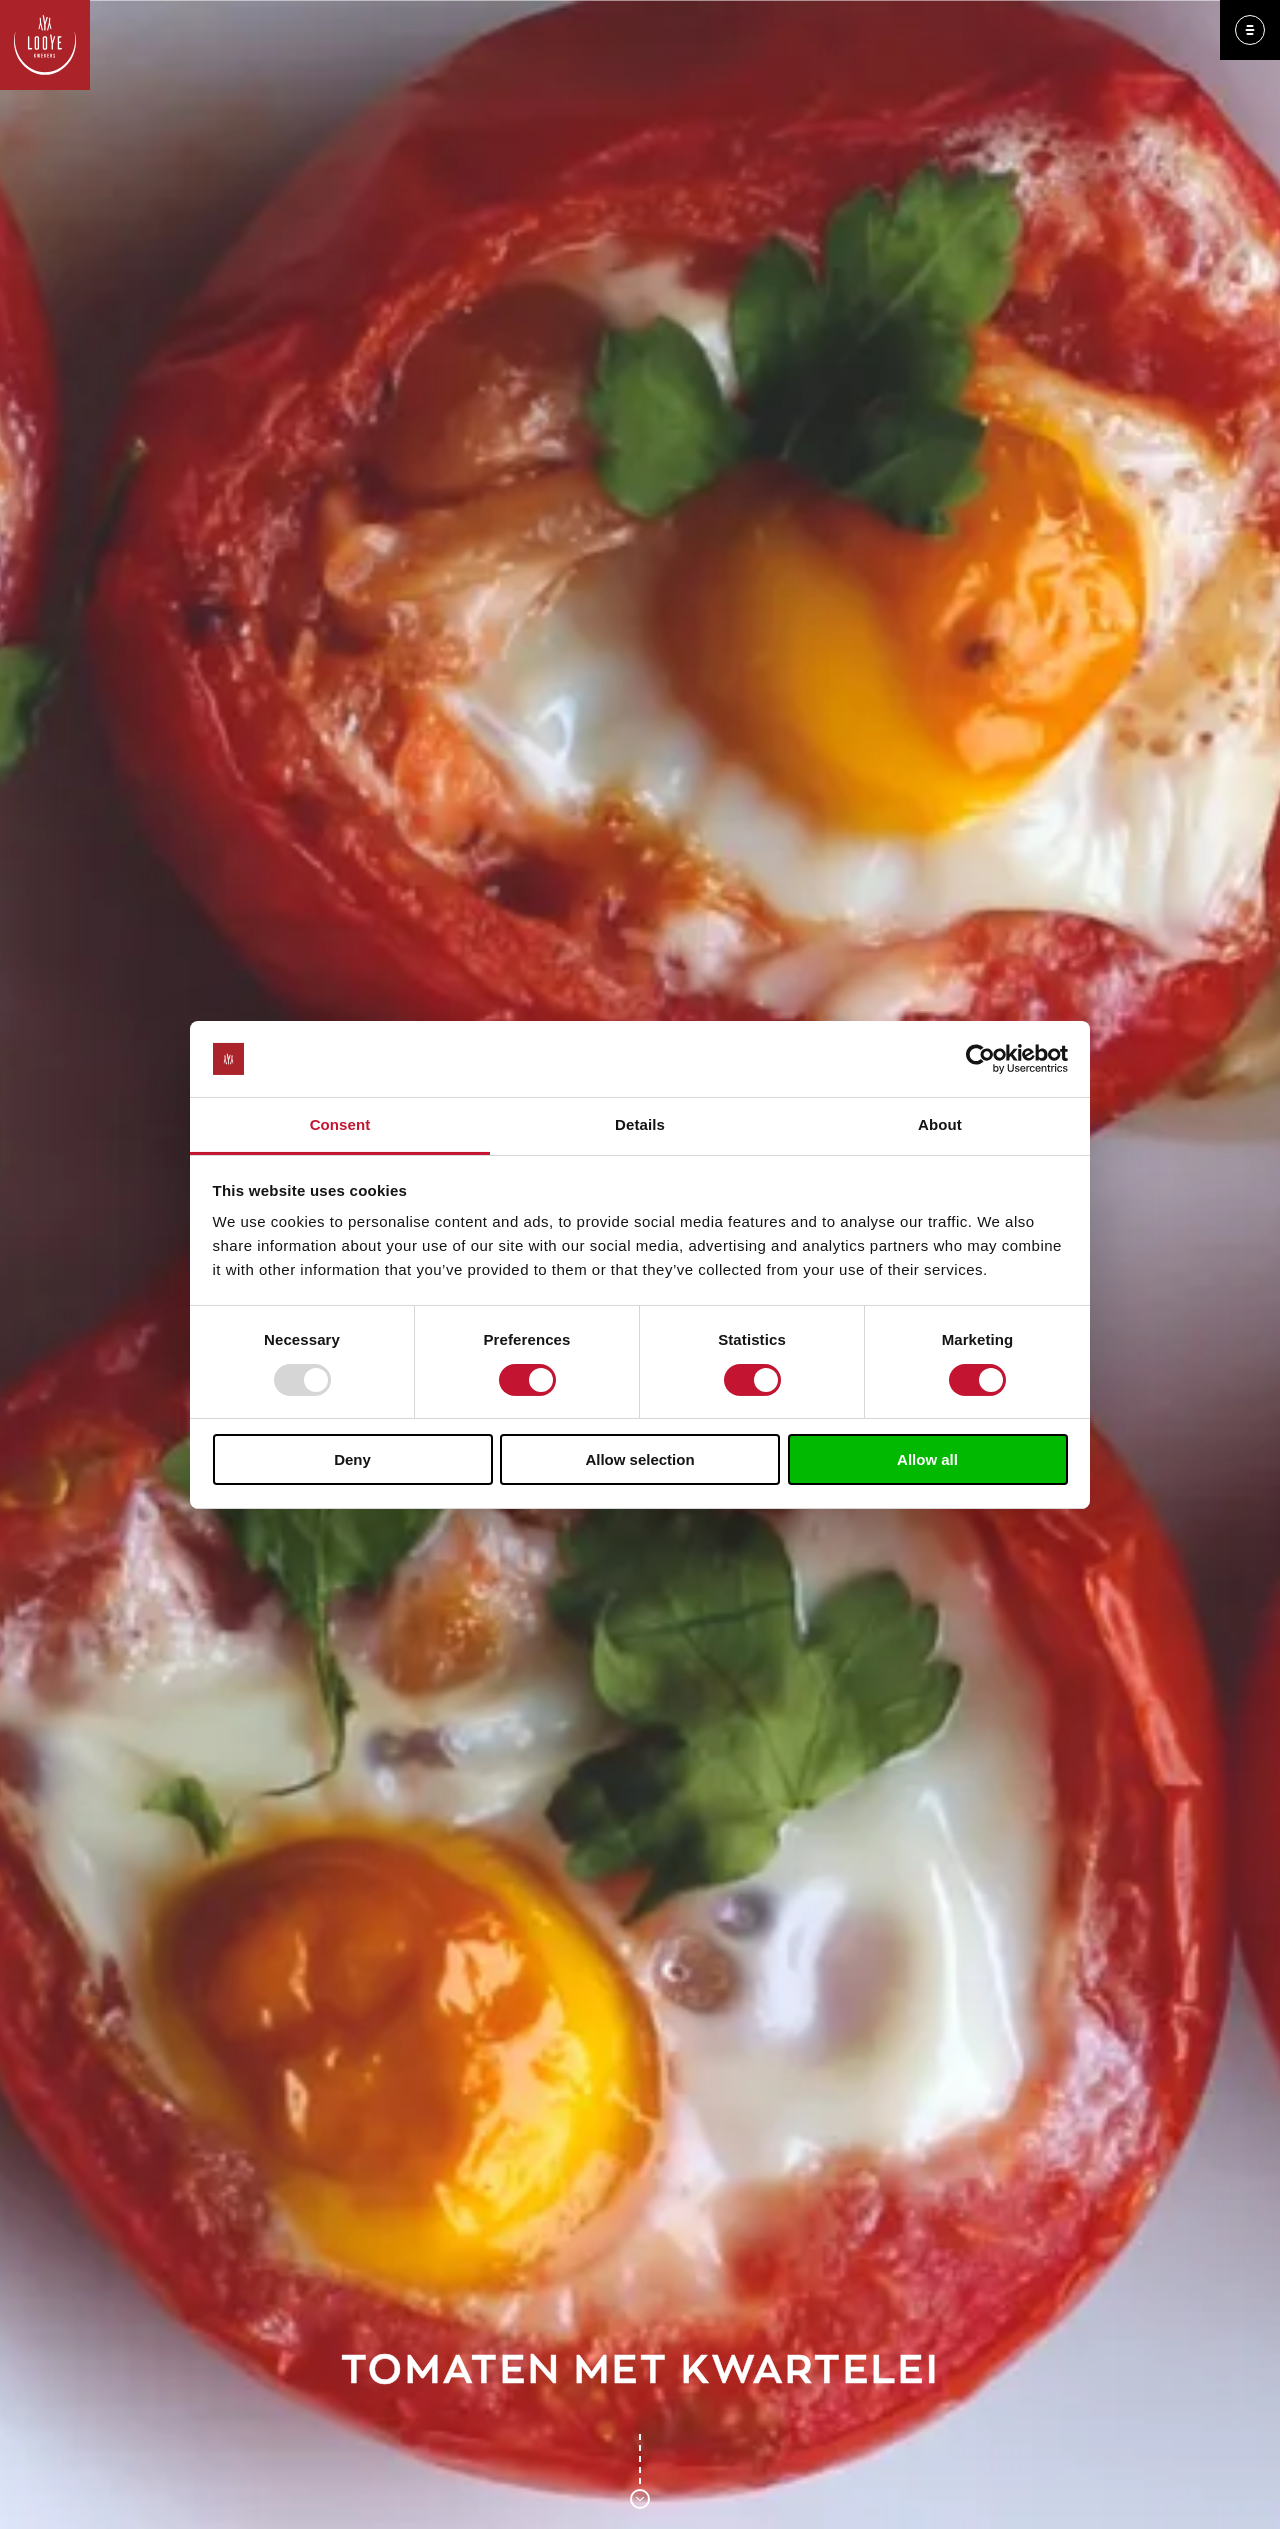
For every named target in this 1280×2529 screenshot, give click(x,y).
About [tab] (940, 1124)
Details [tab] (640, 1124)
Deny (352, 1459)
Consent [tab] (340, 1124)
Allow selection (639, 1459)
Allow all (927, 1459)
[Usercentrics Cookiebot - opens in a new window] (980, 1059)
